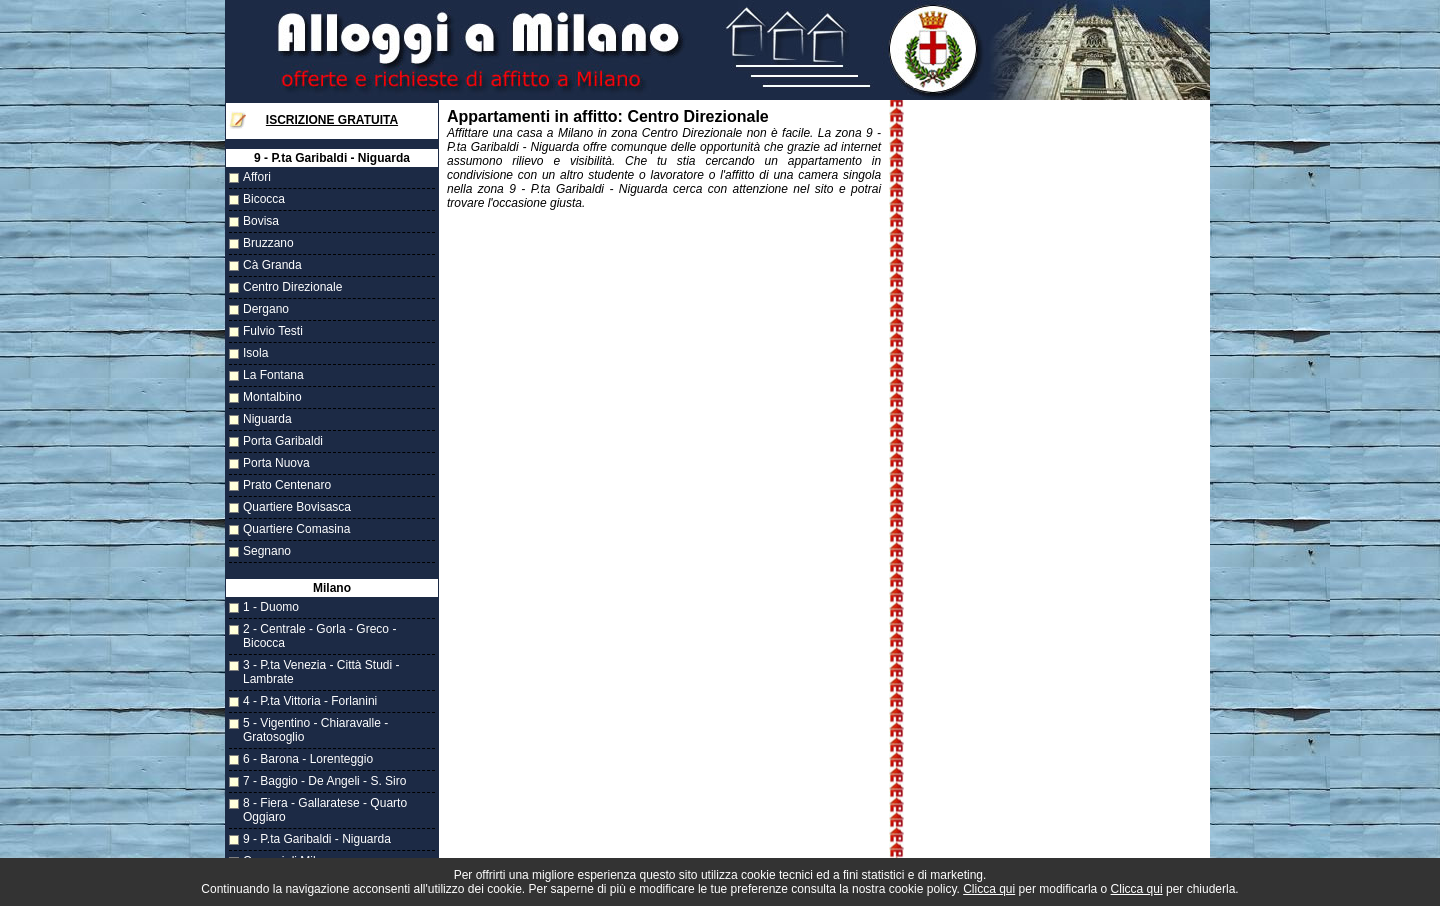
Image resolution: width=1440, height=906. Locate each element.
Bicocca (264, 199)
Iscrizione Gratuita (332, 120)
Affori (257, 177)
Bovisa (261, 221)
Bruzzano (268, 243)
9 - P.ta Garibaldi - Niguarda (317, 839)
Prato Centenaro (287, 485)
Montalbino (272, 397)
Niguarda (267, 419)
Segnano (267, 551)
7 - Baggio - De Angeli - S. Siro (324, 781)
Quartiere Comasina (296, 529)
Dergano (266, 309)
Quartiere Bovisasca (297, 507)
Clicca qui (989, 889)
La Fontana (273, 375)
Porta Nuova (276, 463)
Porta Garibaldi (283, 441)
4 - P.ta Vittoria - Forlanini (310, 701)
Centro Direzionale (292, 287)
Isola (255, 353)
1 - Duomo (271, 607)
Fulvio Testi (273, 331)
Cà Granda (272, 265)
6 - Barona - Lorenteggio (308, 759)
